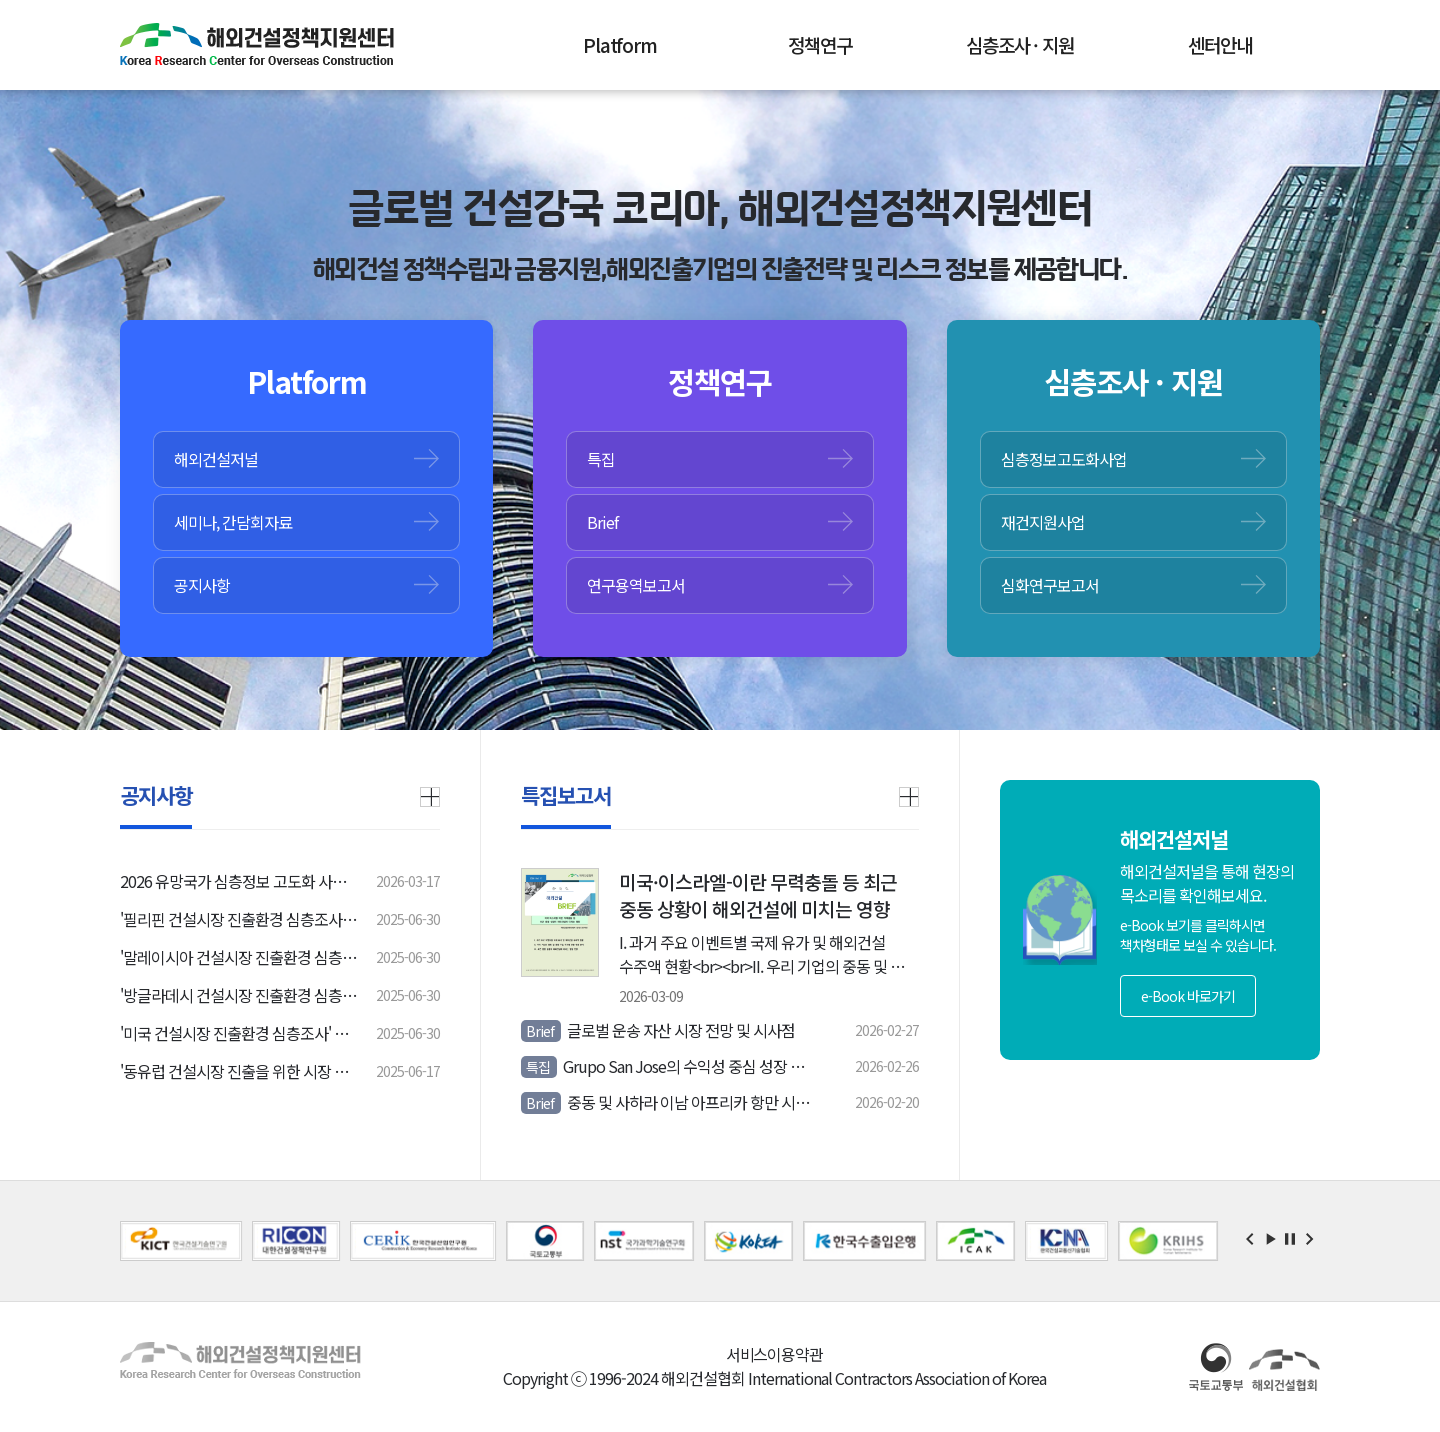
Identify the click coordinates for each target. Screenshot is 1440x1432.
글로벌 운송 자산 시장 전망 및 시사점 (658, 1030)
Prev (1250, 1239)
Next (1310, 1239)
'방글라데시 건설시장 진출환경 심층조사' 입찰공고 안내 (240, 995)
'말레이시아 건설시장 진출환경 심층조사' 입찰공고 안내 (240, 957)
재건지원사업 (1043, 522)
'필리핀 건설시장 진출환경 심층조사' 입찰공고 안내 (240, 919)
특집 (601, 459)
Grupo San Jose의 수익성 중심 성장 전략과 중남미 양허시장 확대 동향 (670, 1066)
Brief (602, 522)
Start (1270, 1239)
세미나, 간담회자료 (233, 522)
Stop (1290, 1239)
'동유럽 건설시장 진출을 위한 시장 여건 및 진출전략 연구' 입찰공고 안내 (240, 1071)
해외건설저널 (216, 459)
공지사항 (202, 585)
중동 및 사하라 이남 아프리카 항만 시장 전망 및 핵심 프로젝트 (670, 1102)
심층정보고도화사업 (1064, 459)
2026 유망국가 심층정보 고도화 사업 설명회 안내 (240, 881)
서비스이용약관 (775, 1354)
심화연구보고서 (1050, 585)
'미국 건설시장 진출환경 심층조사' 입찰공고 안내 (240, 1033)
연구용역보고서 (636, 585)
